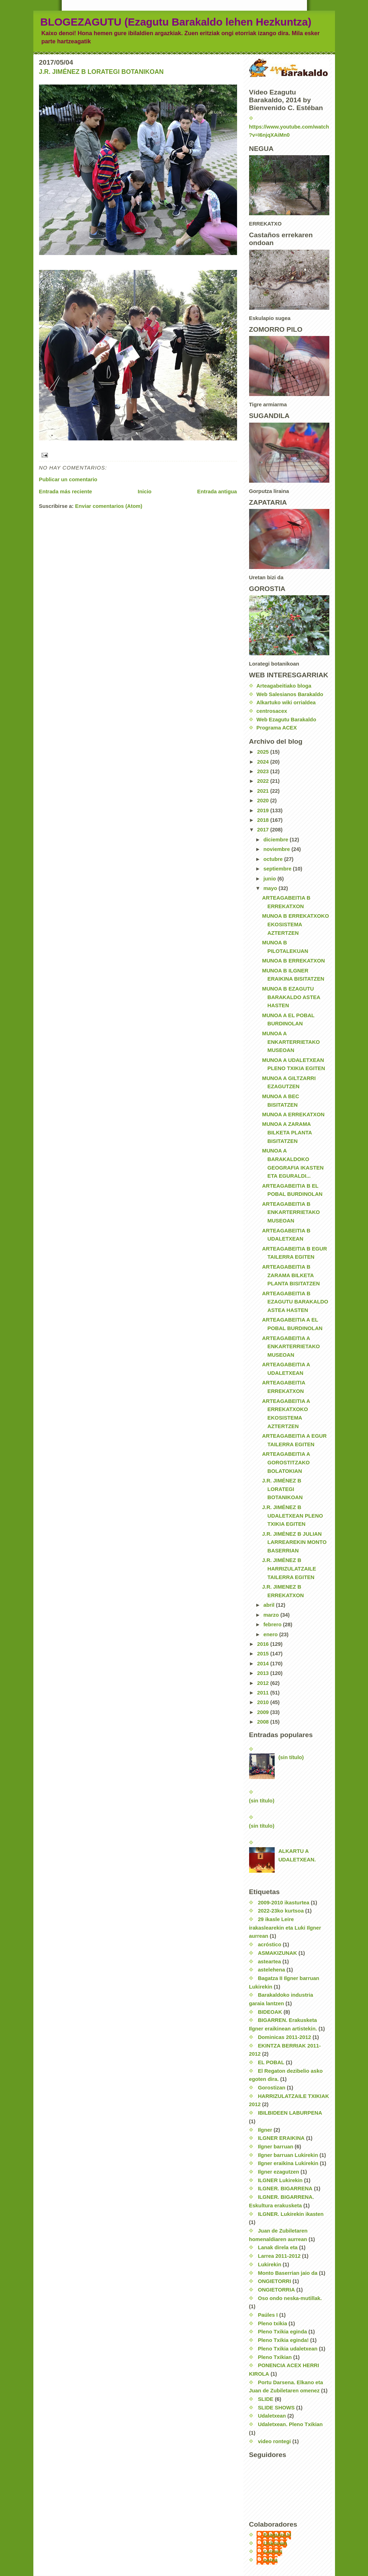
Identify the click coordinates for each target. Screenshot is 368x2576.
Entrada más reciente (65, 491)
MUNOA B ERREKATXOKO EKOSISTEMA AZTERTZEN (295, 924)
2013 (263, 1673)
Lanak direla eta (278, 2247)
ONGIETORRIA (276, 2290)
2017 (263, 830)
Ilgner (265, 2130)
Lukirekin (269, 2264)
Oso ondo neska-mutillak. (290, 2298)
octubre (273, 859)
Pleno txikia (272, 2323)
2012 (263, 1683)
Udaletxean (272, 2416)
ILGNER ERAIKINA (281, 2138)
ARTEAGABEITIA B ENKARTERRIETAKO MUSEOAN (291, 1212)
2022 (263, 781)
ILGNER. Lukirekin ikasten (291, 2214)
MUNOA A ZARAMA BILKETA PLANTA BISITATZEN (287, 1132)
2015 (263, 1653)
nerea (271, 2560)
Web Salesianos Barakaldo (290, 694)
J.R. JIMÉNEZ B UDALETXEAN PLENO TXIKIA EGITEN (292, 1515)
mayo (271, 888)
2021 (263, 791)
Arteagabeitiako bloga (284, 686)
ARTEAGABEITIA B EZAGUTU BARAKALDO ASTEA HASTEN (295, 1302)
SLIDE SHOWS (276, 2407)
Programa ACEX (277, 728)
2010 (263, 1702)
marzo (271, 1615)
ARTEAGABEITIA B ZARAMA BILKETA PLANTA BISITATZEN (291, 1275)
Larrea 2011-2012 (279, 2256)
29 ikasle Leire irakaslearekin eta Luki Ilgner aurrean (285, 1927)
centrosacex (272, 711)
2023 (263, 771)
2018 (263, 820)
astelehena (271, 1970)
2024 (263, 762)
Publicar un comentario (68, 479)
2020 (263, 800)
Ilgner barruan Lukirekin (288, 2155)
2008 (263, 1722)
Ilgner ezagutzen (278, 2172)
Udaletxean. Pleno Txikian (290, 2424)
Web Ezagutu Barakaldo (286, 719)
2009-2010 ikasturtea (283, 1902)
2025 (263, 752)
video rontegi (274, 2441)
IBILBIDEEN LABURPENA (290, 2113)
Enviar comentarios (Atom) (108, 506)
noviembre (277, 849)
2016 (263, 1644)
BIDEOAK (270, 2012)
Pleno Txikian (275, 2357)
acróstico (269, 1944)
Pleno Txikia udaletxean (288, 2349)
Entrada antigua (217, 491)
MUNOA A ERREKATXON (293, 1114)
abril (269, 1605)
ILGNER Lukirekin (280, 2180)
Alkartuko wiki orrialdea (286, 702)
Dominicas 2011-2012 (284, 2037)
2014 (263, 1663)
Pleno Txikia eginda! (283, 2340)
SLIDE (266, 2399)
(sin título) (291, 1757)
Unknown (275, 2543)
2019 (263, 810)
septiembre (278, 869)
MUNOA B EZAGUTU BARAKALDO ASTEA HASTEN (291, 997)
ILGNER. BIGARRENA (285, 2188)
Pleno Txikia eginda (282, 2331)
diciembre (276, 839)
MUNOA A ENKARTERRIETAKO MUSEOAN (291, 1042)
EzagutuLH (277, 2535)
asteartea (269, 1961)
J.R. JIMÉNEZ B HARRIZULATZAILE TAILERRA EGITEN (289, 1568)
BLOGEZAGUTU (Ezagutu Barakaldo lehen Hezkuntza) (176, 22)
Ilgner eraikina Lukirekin (288, 2163)
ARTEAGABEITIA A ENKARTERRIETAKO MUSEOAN (291, 1346)
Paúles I (268, 2315)
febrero (273, 1624)
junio (270, 879)
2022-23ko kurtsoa (281, 1911)
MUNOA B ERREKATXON (293, 961)
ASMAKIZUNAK (277, 1953)
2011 (263, 1693)
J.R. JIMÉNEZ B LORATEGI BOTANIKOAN (101, 71)
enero (271, 1634)
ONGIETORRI (274, 2281)
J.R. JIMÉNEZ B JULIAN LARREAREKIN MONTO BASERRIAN (294, 1542)
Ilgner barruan (275, 2146)
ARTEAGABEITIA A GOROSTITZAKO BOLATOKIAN (286, 1462)
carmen (273, 2551)
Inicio (145, 491)
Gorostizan (271, 2087)
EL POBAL (271, 2062)
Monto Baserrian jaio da (288, 2273)
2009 (263, 1712)
